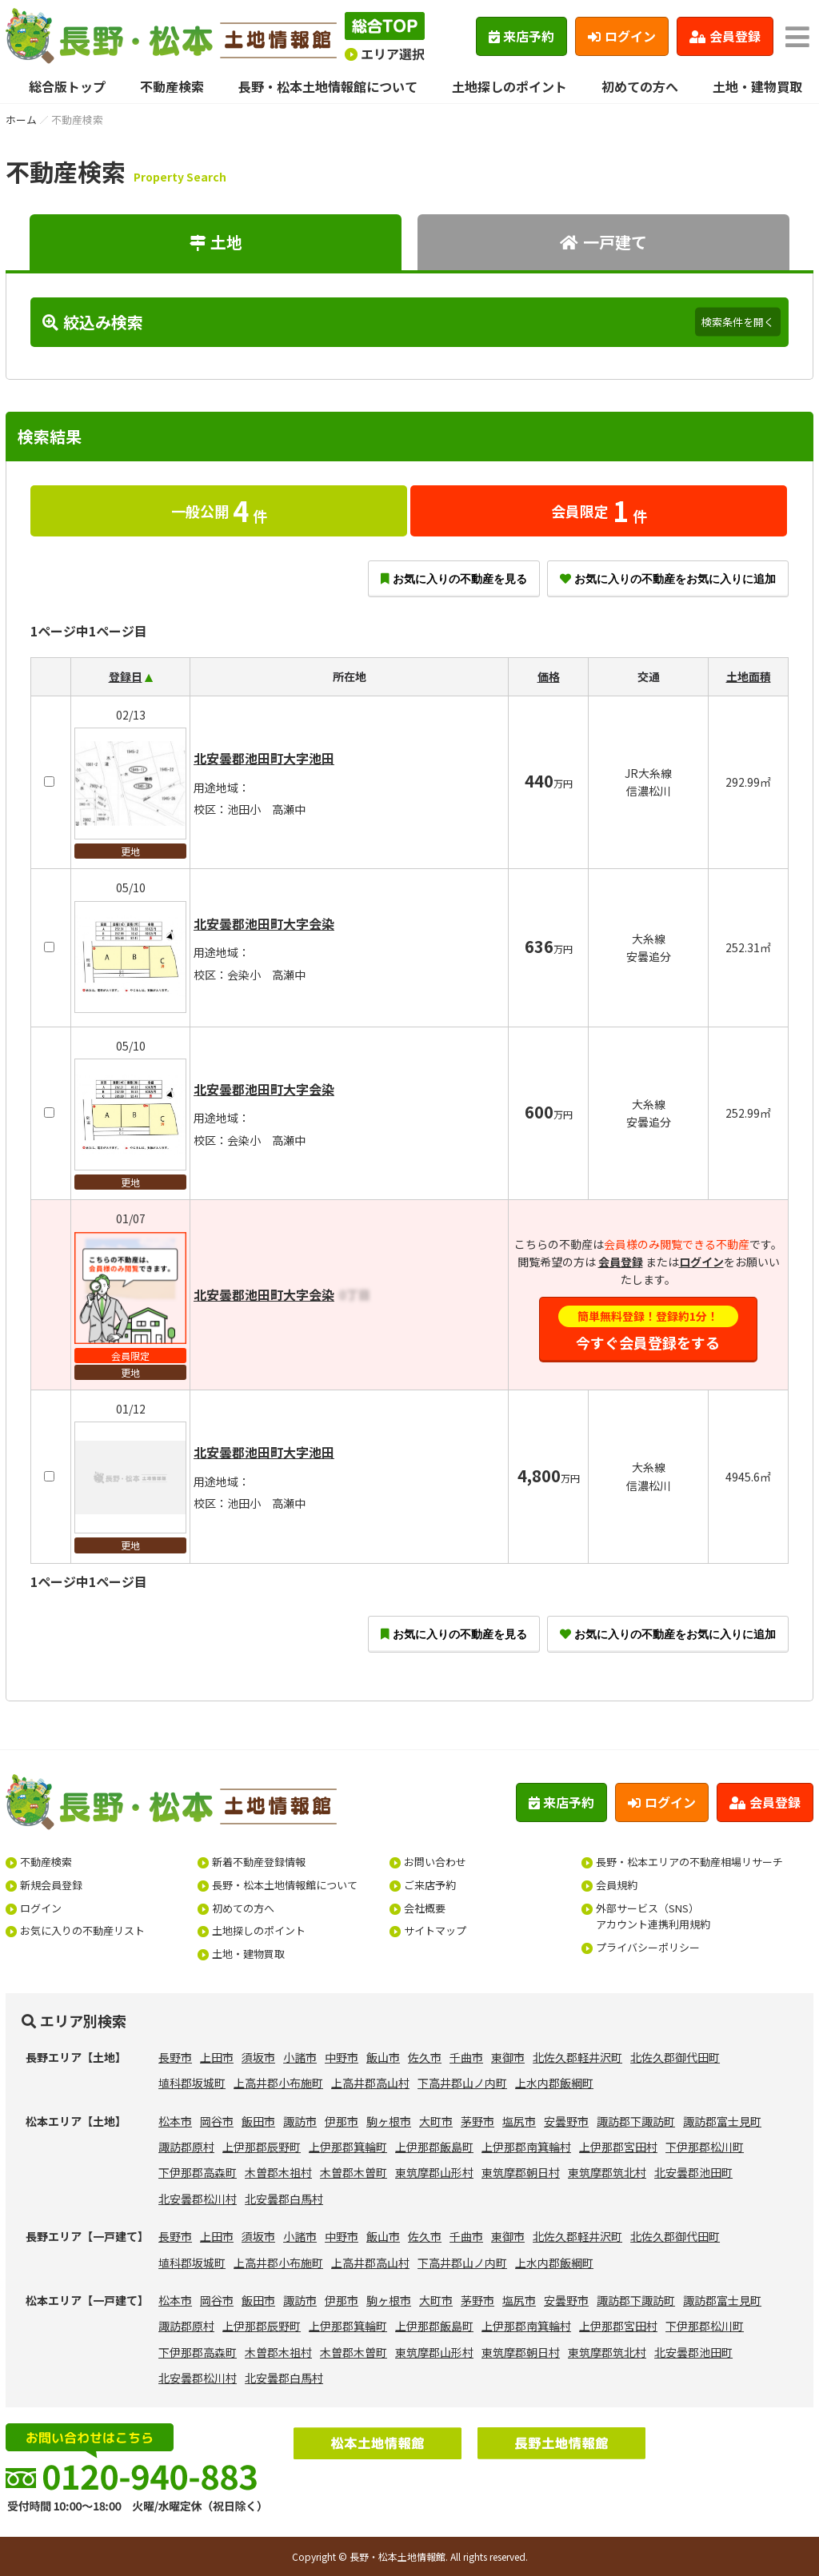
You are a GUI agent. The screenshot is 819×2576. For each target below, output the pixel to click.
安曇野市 (566, 2121)
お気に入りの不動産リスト (82, 1930)
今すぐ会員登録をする (648, 1329)
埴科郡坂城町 (192, 2083)
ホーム (21, 119)
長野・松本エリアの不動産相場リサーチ (689, 1861)
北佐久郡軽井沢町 (577, 2057)
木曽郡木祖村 (278, 2172)
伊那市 (341, 2121)
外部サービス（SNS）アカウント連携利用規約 (653, 1916)
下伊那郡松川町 (704, 2147)
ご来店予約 (430, 1884)
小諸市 (300, 2057)
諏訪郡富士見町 (722, 2121)
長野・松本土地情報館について (327, 86)
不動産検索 (172, 86)
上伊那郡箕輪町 (348, 2147)
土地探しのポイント (509, 86)
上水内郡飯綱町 (554, 2083)
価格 (548, 676)
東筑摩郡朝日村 (520, 2172)
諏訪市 (300, 2121)
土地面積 (748, 676)
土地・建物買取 (757, 86)
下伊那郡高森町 (197, 2172)
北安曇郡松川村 (197, 2199)
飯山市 (383, 2057)
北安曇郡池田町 (693, 2172)
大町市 (436, 2121)
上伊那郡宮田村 (618, 2147)
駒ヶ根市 (388, 2121)
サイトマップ (435, 1930)
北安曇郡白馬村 (284, 2199)
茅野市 (477, 2121)
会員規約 (616, 1884)
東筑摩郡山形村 (434, 2172)
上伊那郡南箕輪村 (526, 2147)
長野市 (175, 2057)
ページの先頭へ (785, 2542)
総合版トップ (67, 86)
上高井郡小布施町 (278, 2083)
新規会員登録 (51, 1884)
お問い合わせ (435, 1861)
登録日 (125, 676)
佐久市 (424, 2057)
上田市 (217, 2057)
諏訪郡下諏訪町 (636, 2121)
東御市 (508, 2057)
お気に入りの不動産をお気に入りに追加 (668, 578)
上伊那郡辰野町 (261, 2147)
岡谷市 (217, 2121)
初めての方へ (639, 86)
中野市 (341, 2057)
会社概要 (424, 1908)
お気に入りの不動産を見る (454, 578)
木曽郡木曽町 (353, 2172)
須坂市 (258, 2057)
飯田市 (258, 2121)
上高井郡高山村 (370, 2083)
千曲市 (466, 2057)
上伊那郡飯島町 (434, 2147)
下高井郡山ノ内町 (462, 2083)
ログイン (622, 36)
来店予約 (522, 36)
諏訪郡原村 (186, 2147)
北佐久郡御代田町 (675, 2057)
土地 (216, 241)
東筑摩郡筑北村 (607, 2172)
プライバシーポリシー (648, 1947)
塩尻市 (519, 2121)
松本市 (175, 2121)
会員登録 (725, 36)
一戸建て (603, 241)
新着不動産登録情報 (259, 1861)
